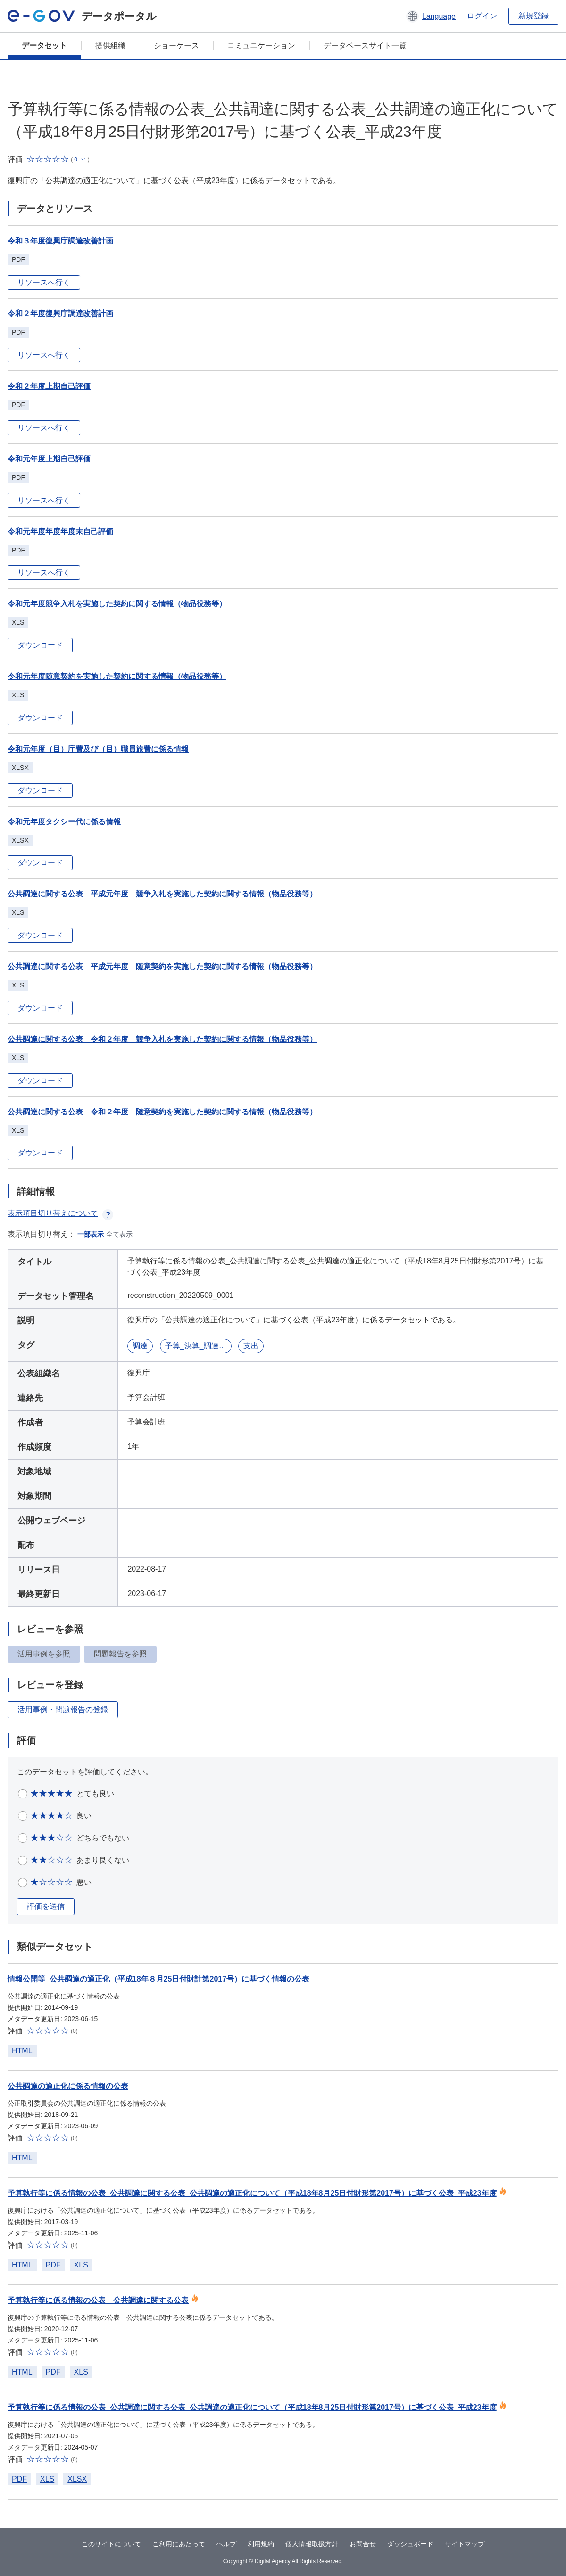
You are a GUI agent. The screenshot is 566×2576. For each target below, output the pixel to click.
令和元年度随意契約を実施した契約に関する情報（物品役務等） (117, 676)
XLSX (77, 2479)
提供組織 (110, 46)
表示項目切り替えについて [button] (60, 1213)
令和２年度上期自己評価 (49, 386)
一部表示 (90, 1234)
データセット (44, 46)
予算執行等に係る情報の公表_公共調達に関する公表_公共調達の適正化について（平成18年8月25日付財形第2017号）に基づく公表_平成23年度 (252, 2193)
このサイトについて (111, 2544)
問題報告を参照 (120, 1654)
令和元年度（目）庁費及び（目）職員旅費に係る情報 (98, 749)
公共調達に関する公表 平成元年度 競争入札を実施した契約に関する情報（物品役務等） (162, 894)
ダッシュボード (410, 2544)
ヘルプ (226, 2544)
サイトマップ (464, 2544)
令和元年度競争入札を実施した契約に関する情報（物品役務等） (117, 604)
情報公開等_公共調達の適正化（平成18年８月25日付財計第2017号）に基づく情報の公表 (158, 1979)
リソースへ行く (43, 282)
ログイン (482, 16)
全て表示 (119, 1234)
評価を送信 (46, 1906)
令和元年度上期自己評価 (49, 459)
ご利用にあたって (178, 2544)
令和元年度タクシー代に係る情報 (64, 822)
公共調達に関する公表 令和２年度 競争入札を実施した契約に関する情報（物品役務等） (162, 1039)
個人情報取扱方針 (311, 2544)
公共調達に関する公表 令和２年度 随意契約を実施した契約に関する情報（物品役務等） (162, 1112)
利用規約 (261, 2544)
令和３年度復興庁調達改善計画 (60, 241)
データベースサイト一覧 (365, 46)
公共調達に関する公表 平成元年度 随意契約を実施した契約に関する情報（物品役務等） (162, 966)
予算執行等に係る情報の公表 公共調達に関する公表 (98, 2300)
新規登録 (533, 16)
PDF (53, 2265)
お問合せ (363, 2544)
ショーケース (176, 46)
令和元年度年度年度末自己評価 (60, 531)
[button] (431, 16)
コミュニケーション (261, 46)
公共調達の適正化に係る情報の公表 (68, 2086)
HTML (22, 2051)
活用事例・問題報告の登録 (62, 1710)
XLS (81, 2265)
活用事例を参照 (43, 1654)
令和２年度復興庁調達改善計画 (60, 313)
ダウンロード (40, 645)
